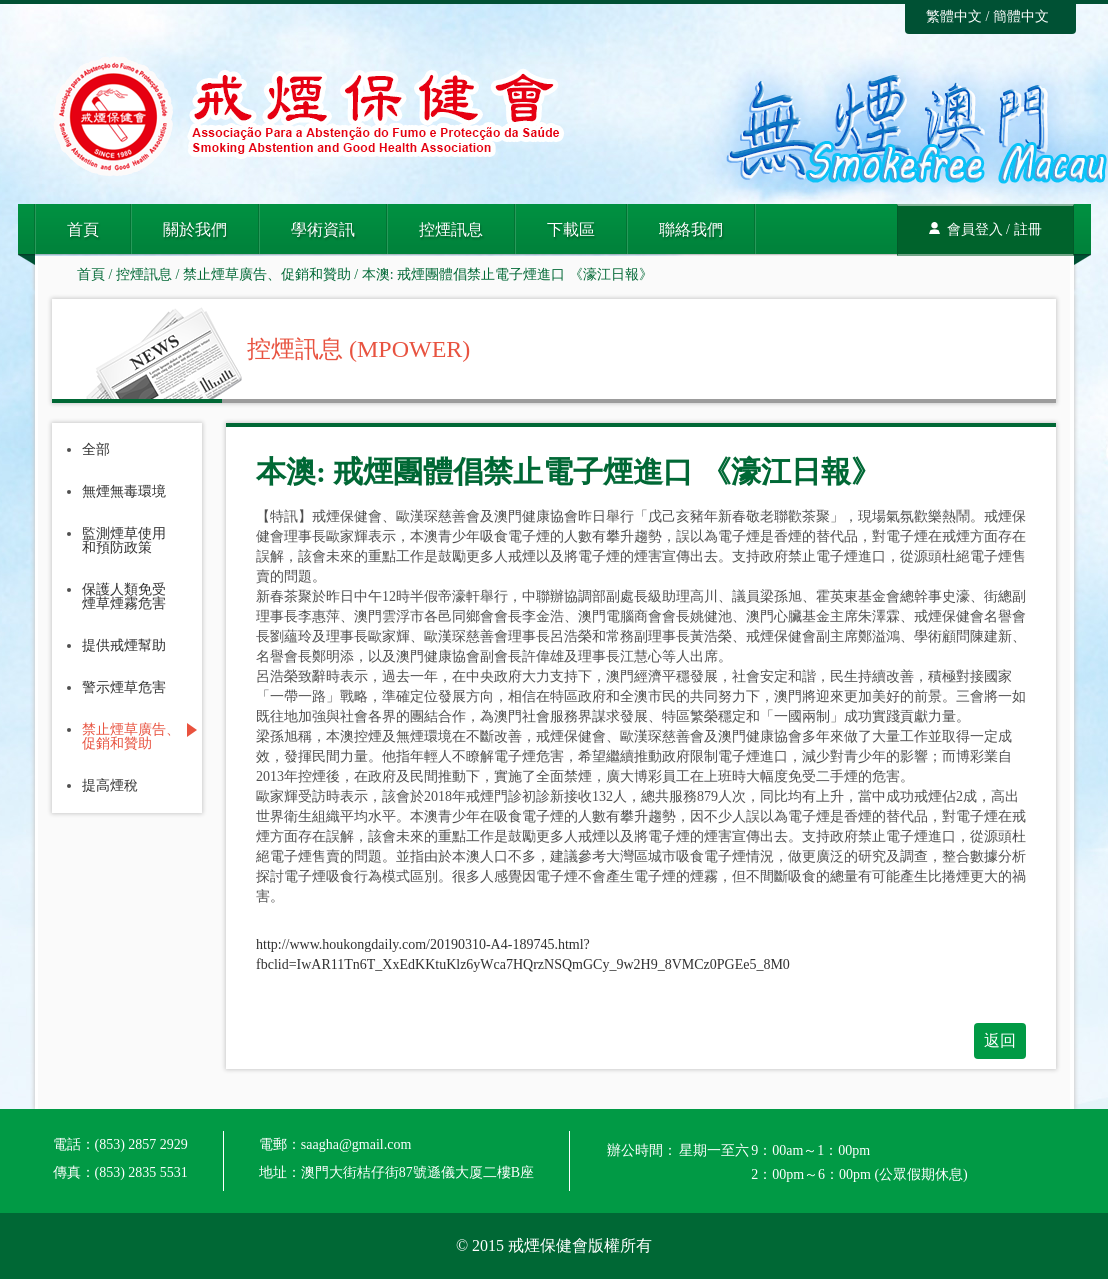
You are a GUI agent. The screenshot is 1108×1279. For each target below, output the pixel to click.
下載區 (571, 229)
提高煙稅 (110, 786)
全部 (96, 450)
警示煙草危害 (124, 688)
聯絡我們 (691, 229)
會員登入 (975, 229)
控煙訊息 (451, 229)
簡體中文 (1021, 16)
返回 (1000, 1040)
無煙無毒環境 (124, 492)
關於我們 (195, 229)
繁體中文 (954, 16)
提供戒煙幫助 (124, 646)
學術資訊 (323, 229)
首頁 (83, 229)
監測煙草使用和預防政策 (124, 541)
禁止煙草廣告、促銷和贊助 (267, 274)
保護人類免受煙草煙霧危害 (124, 597)
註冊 (1028, 229)
